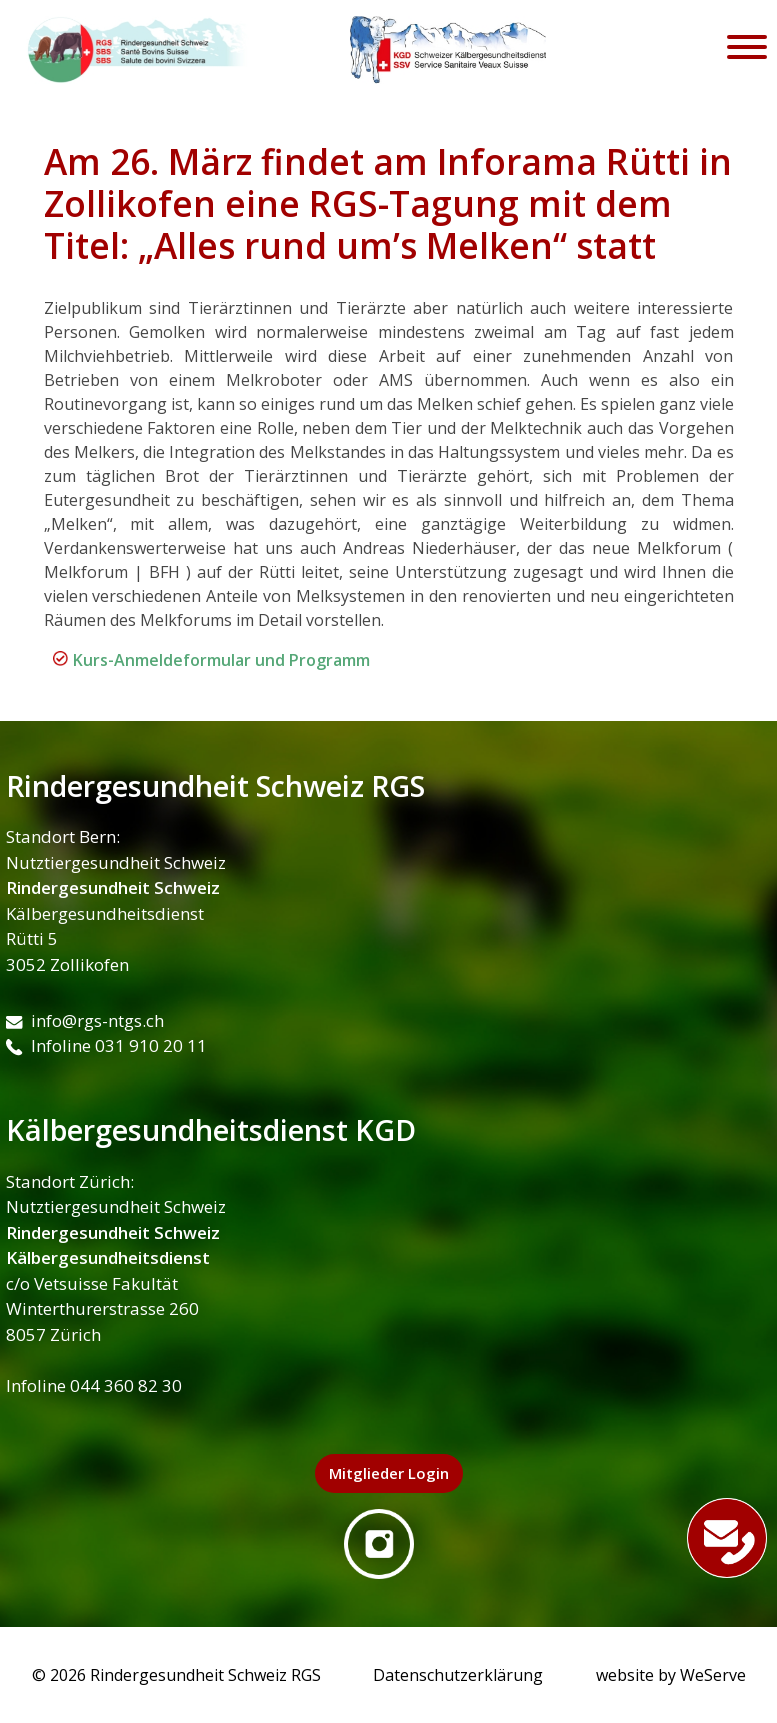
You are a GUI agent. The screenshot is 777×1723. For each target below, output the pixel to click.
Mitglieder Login (389, 1473)
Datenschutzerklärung (458, 1675)
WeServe (713, 1675)
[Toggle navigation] (747, 50)
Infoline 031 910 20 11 (106, 1045)
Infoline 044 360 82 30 (94, 1385)
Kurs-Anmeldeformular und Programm (221, 660)
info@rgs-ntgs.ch (85, 1020)
